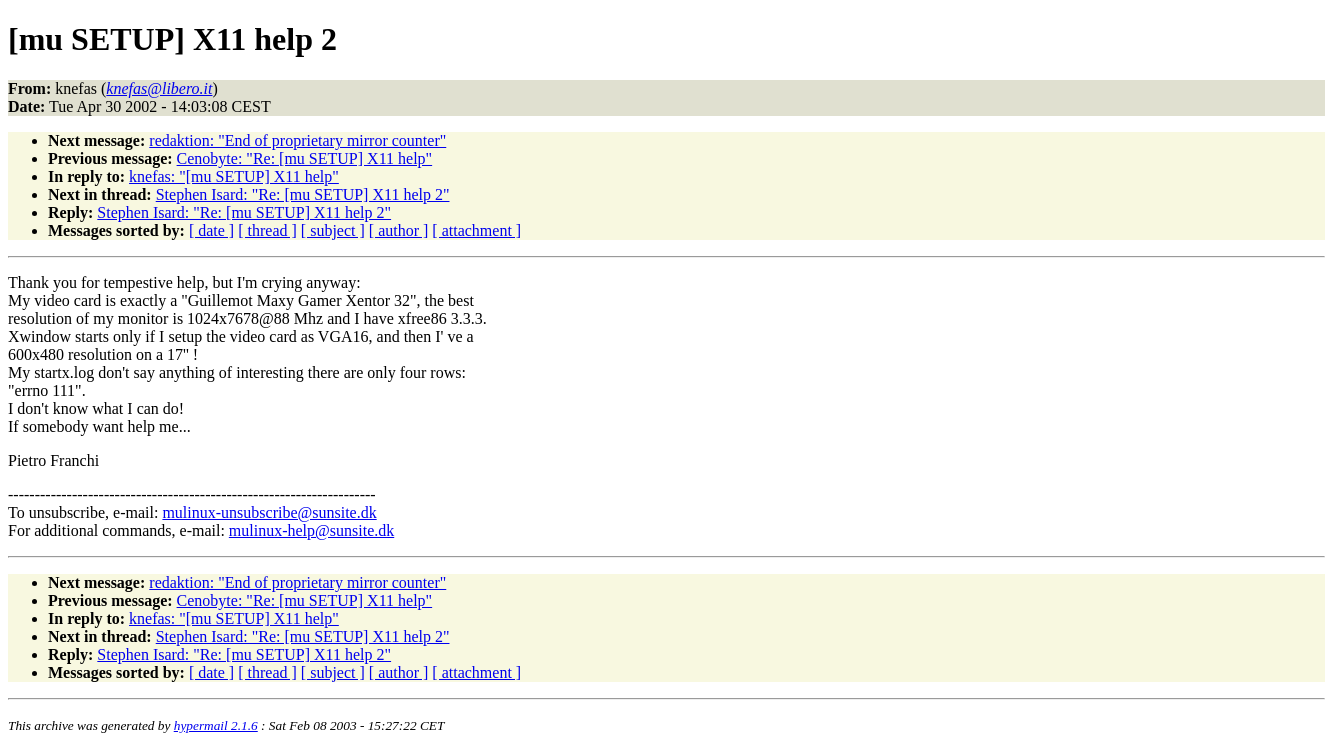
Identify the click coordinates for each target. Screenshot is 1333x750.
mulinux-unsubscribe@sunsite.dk (269, 512)
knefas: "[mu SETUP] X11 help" (234, 176)
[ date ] (211, 230)
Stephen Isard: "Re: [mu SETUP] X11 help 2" (303, 194)
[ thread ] (267, 230)
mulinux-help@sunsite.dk (311, 530)
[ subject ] (333, 230)
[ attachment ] (476, 230)
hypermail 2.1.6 (216, 725)
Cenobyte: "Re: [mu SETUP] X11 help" (305, 158)
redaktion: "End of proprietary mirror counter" (297, 140)
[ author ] (399, 230)
